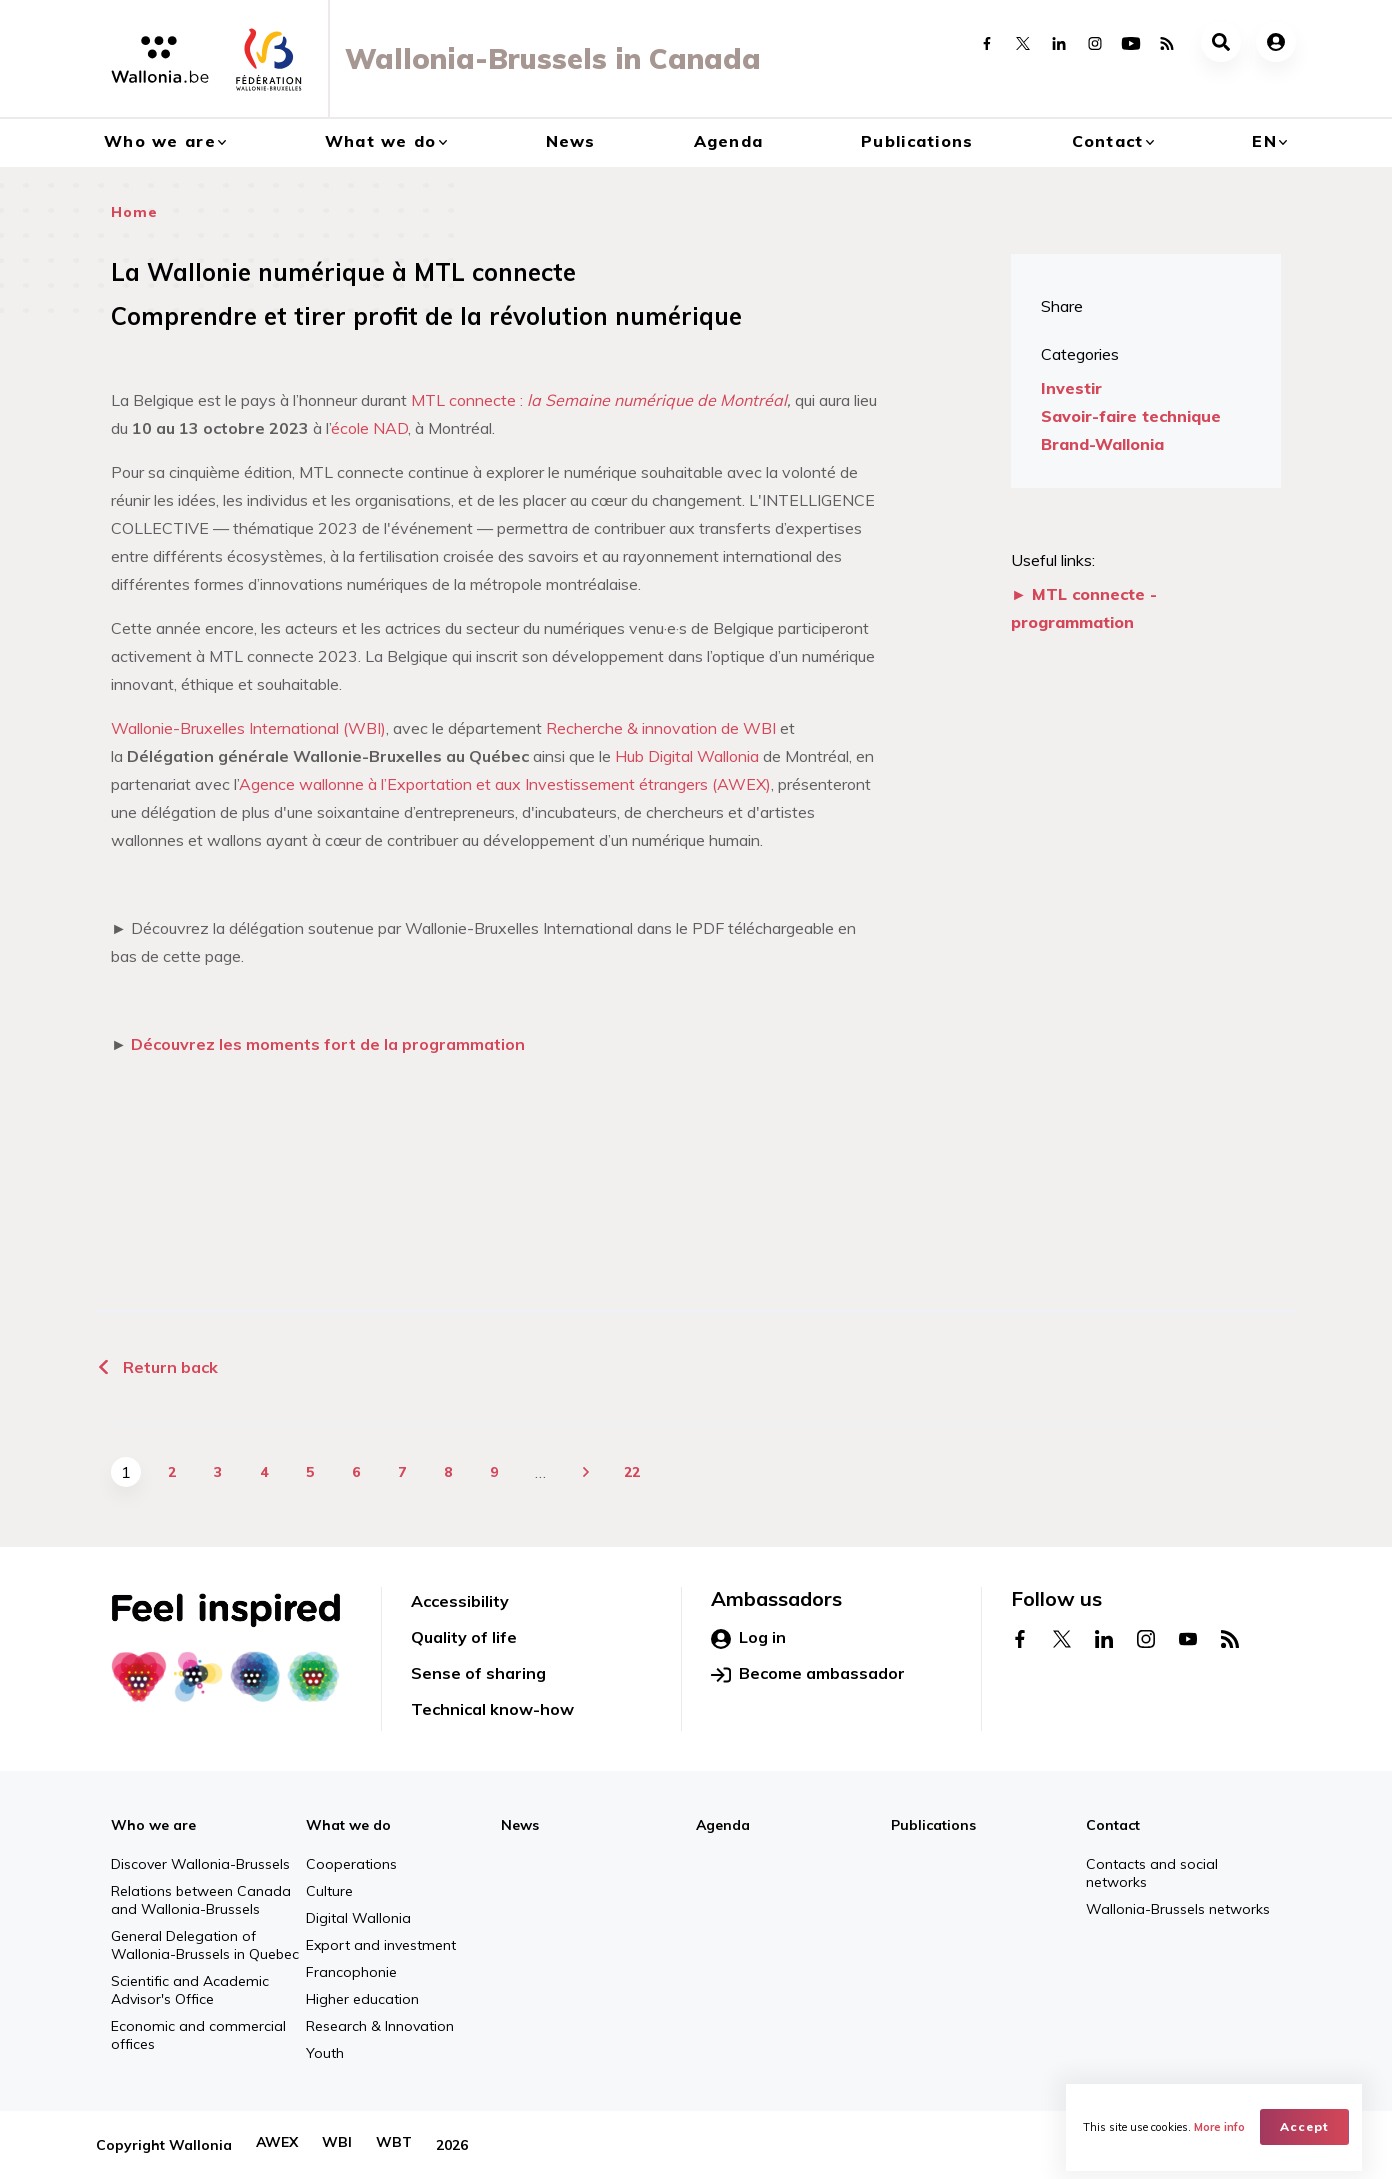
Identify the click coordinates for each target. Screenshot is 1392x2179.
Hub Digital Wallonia (687, 756)
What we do (381, 141)
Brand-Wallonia (1102, 444)
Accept (1307, 2124)
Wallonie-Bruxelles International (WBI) (248, 728)
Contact (1108, 141)
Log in (748, 1638)
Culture (329, 1891)
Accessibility (460, 1601)
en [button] (1264, 141)
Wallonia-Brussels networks (1178, 1909)
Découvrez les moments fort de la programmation (328, 1044)
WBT (394, 2145)
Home (134, 212)
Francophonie (351, 1972)
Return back (157, 1367)
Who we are (160, 141)
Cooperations (351, 1864)
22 (632, 1472)
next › (586, 1472)
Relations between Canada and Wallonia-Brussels (201, 1900)
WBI (337, 2145)
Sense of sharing (478, 1673)
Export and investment (381, 1945)
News (571, 141)
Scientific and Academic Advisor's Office (190, 1990)
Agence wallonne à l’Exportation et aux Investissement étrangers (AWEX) (505, 784)
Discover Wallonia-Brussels (200, 1864)
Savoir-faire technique (1131, 416)
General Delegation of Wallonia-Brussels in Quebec (205, 1945)
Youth (325, 2053)
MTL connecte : (599, 400)
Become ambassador (808, 1674)
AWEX (277, 2145)
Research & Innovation (380, 2026)
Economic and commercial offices (198, 2035)
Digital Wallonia (358, 1918)
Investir (1071, 388)
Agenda (729, 141)
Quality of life (464, 1637)
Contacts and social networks (1152, 1873)
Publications (917, 141)
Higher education (362, 1999)
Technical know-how (492, 1709)
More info (1222, 2125)
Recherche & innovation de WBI (661, 728)
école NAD (369, 428)
